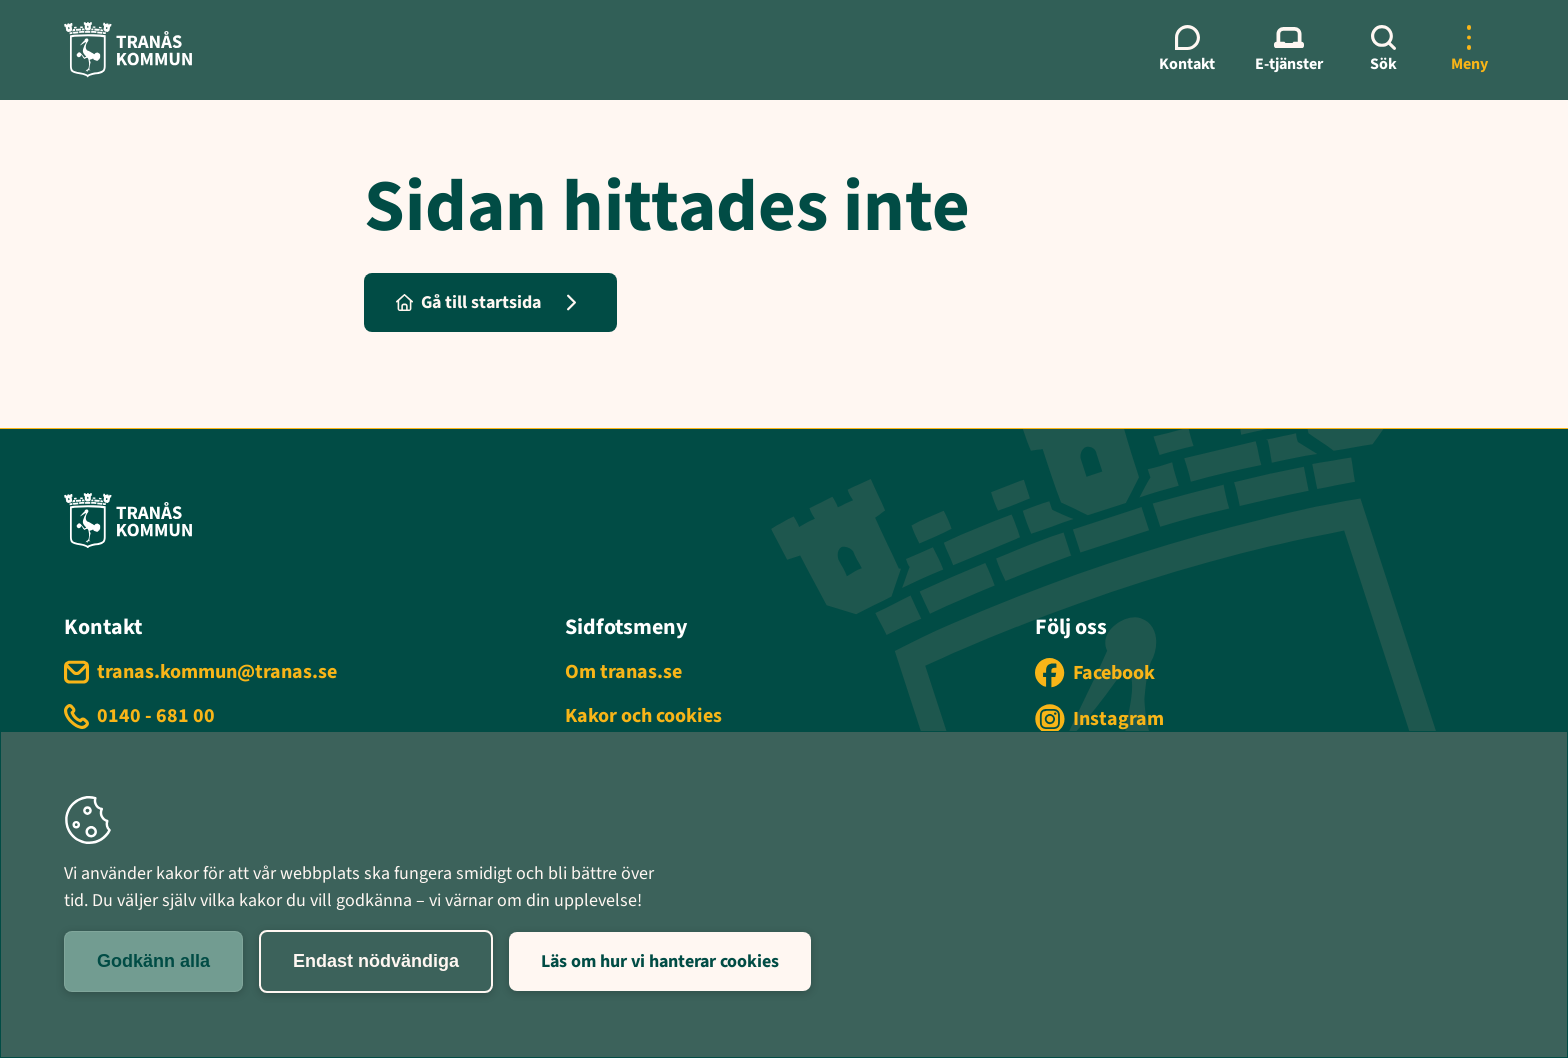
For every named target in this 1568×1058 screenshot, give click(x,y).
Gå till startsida (468, 302)
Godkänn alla (153, 961)
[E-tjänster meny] (1289, 50)
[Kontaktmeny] (1187, 50)
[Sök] (1383, 50)
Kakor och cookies (643, 716)
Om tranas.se (623, 672)
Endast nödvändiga (376, 961)
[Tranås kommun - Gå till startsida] (128, 49)
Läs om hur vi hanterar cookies (660, 961)
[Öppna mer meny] (1469, 50)
